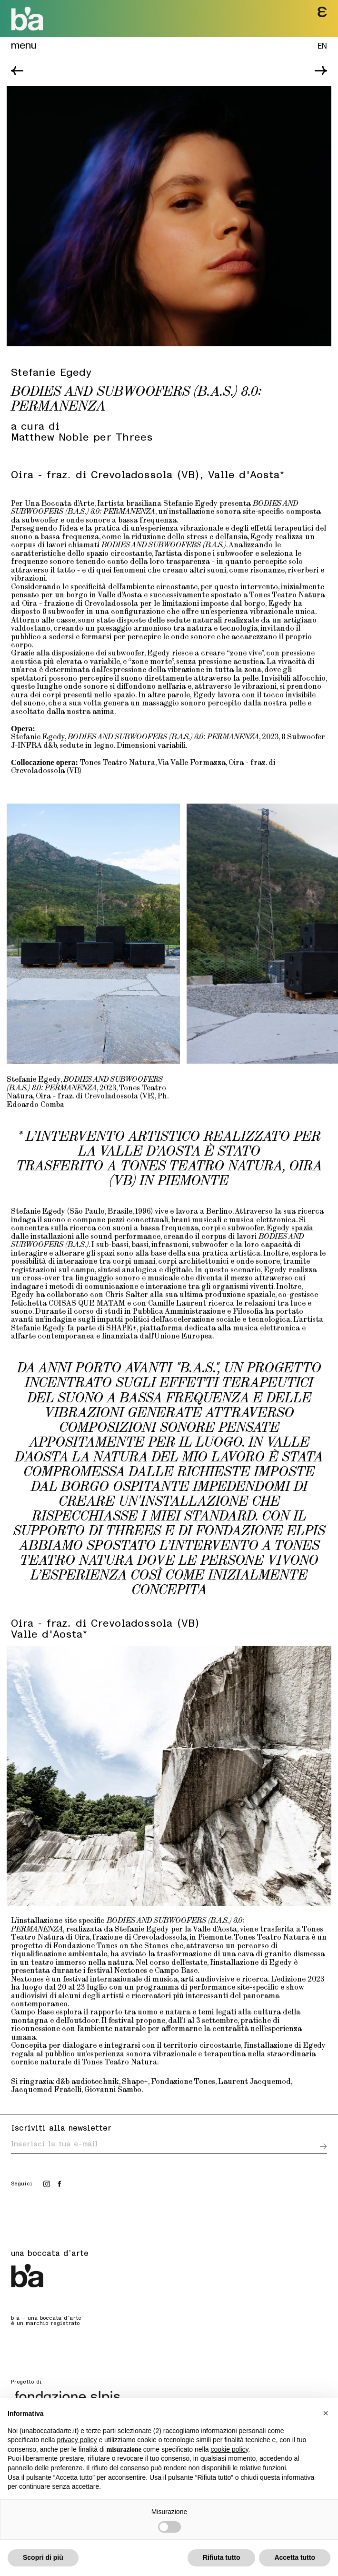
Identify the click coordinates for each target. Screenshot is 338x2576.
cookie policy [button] (229, 2449)
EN (322, 45)
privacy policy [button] (77, 2440)
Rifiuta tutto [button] (221, 2557)
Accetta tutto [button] (294, 2557)
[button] (325, 2413)
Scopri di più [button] (43, 2557)
